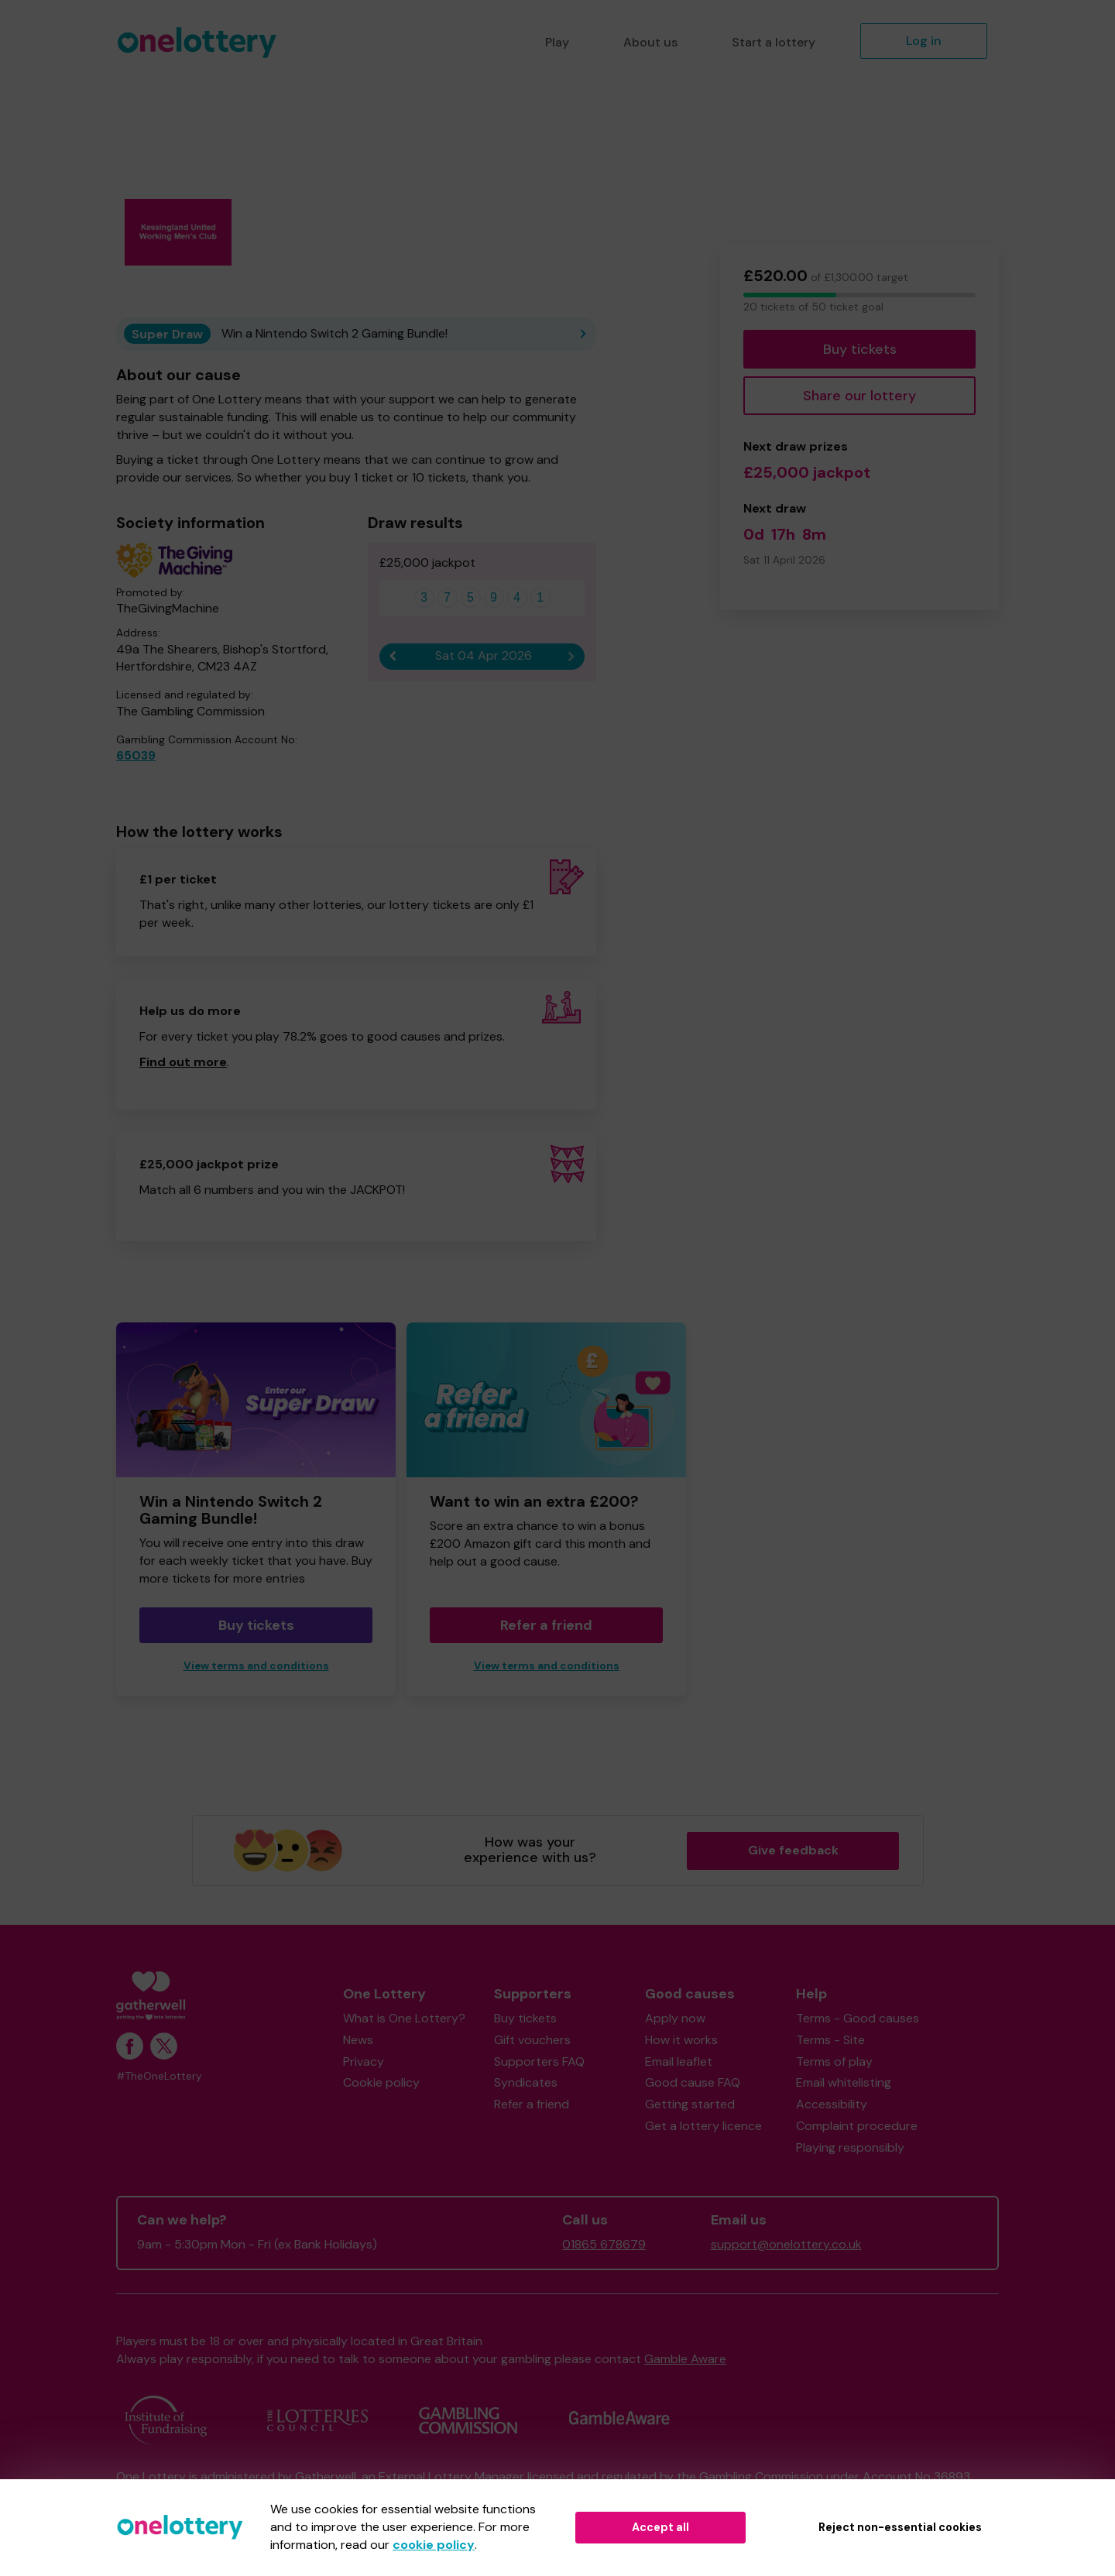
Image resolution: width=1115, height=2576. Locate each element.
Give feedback (793, 1850)
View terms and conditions (256, 1665)
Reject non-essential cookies (900, 2527)
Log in (924, 41)
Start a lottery (773, 42)
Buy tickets (860, 349)
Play (557, 42)
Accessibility (831, 2104)
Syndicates (526, 2082)
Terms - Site (830, 2040)
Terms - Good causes (857, 2018)
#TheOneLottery (159, 2076)
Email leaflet (678, 2061)
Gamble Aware (685, 2359)
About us (650, 42)
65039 (136, 755)
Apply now (675, 2018)
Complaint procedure (857, 2126)
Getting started (690, 2104)
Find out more (183, 1062)
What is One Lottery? (404, 2018)
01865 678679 (604, 2244)
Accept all (660, 2527)
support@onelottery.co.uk (786, 2244)
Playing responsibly (850, 2147)
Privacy (363, 2061)
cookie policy (434, 2545)
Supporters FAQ (539, 2061)
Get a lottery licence (703, 2126)
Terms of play (834, 2061)
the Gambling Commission (750, 2476)
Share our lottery (859, 395)
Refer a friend (546, 1625)
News (358, 2040)
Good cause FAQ (692, 2082)
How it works (681, 2040)
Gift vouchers (532, 2040)
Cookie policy (381, 2082)
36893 (952, 2476)
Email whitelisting (843, 2082)
